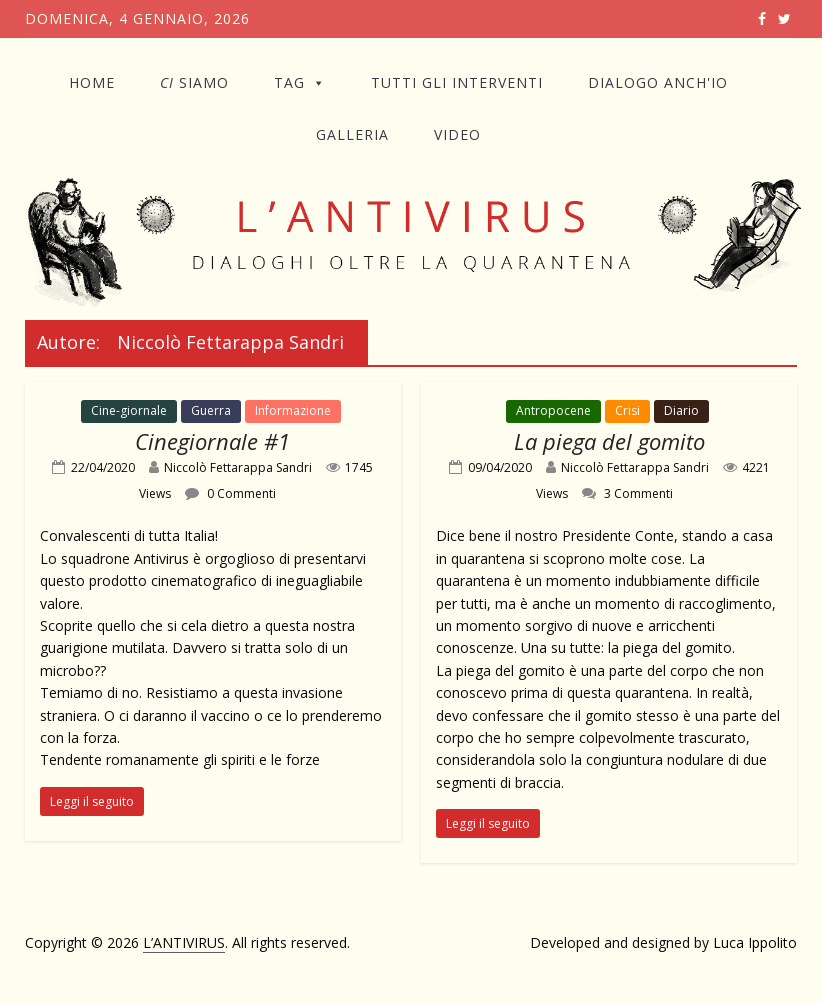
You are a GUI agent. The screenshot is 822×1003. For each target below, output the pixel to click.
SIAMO (194, 82)
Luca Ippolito (755, 942)
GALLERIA (352, 134)
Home (92, 82)
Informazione (293, 410)
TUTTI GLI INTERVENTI (457, 82)
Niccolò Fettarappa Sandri (238, 467)
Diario (681, 410)
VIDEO (457, 134)
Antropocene (553, 410)
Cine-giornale (129, 410)
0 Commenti (230, 493)
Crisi (627, 410)
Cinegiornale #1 (212, 441)
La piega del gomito (609, 441)
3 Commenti (627, 493)
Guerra (211, 410)
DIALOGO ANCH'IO (658, 82)
